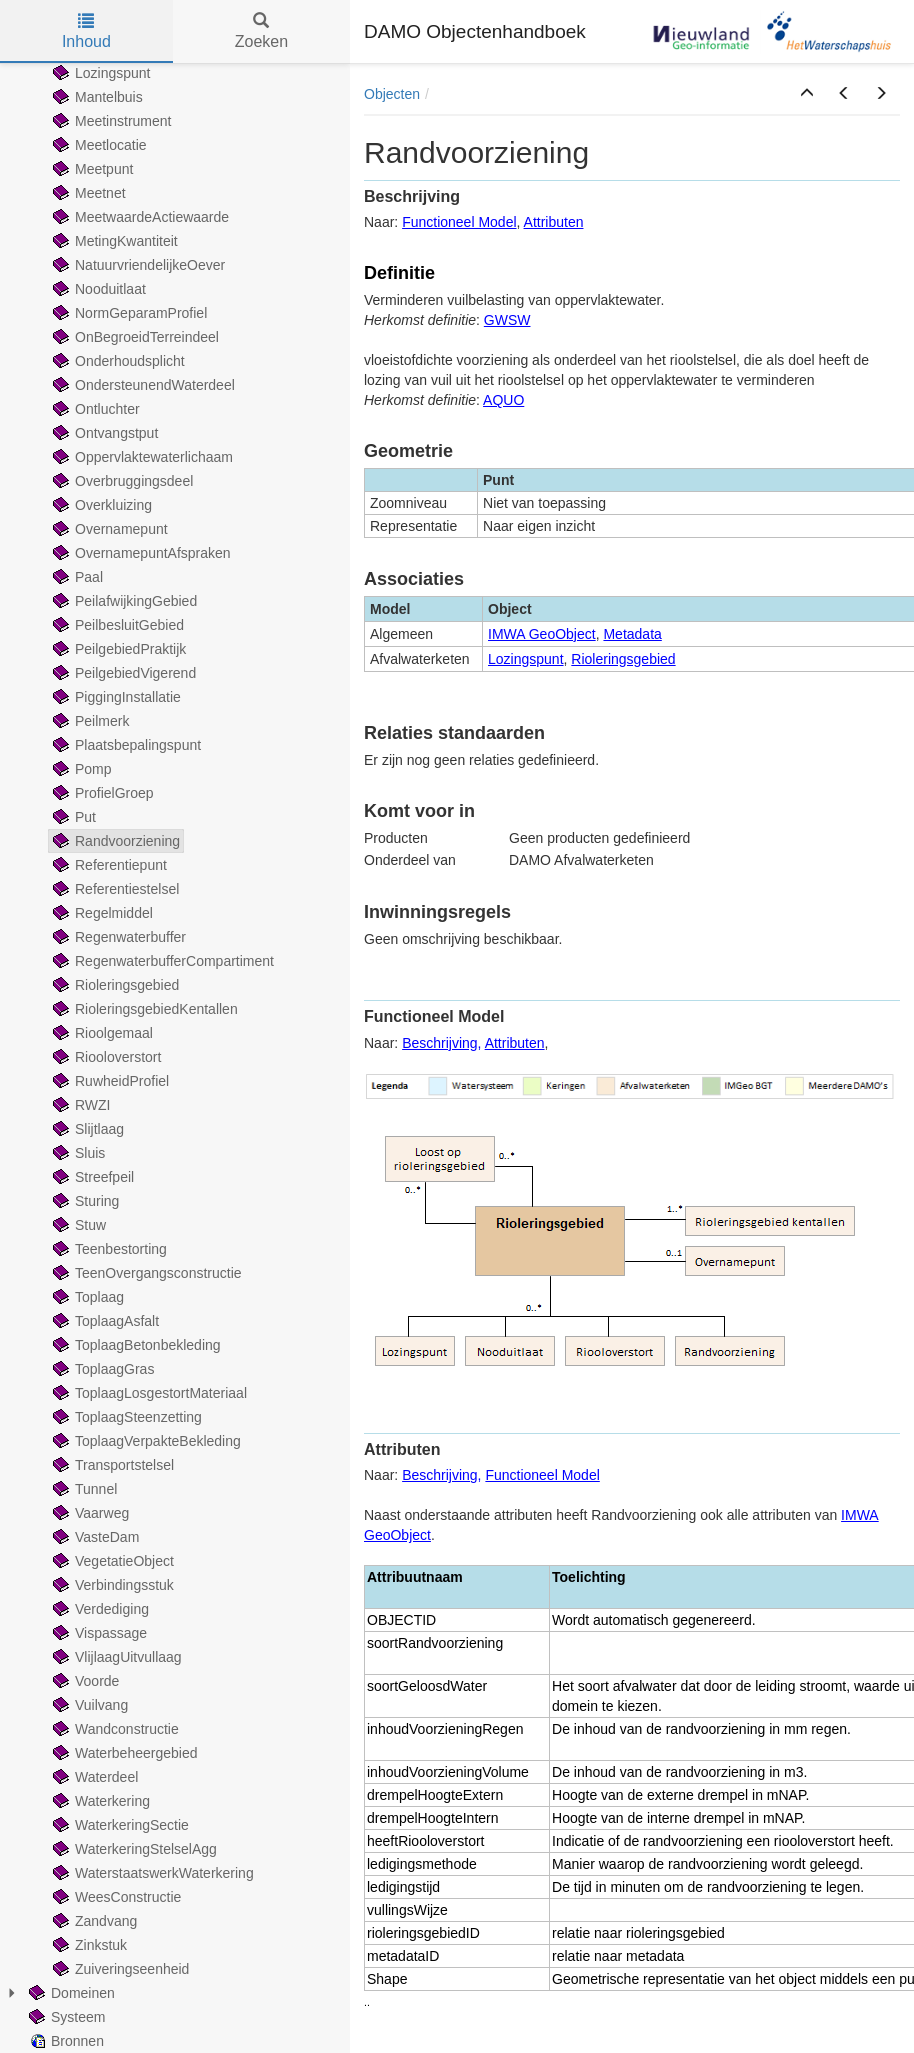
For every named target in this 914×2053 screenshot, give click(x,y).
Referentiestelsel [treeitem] (114, 889)
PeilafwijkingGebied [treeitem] (123, 601)
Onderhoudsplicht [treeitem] (117, 361)
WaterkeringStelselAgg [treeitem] (133, 1849)
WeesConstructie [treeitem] (115, 1897)
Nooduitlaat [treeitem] (97, 289)
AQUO (503, 400)
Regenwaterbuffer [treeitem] (117, 937)
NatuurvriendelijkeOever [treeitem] (137, 265)
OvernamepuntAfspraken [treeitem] (140, 553)
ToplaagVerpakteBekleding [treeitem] (145, 1441)
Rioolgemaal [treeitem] (101, 1033)
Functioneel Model (459, 222)
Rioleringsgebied (623, 659)
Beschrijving (439, 1043)
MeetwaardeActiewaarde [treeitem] (139, 217)
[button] (807, 94)
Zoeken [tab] (261, 31)
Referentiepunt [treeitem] (108, 865)
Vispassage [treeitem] (98, 1633)
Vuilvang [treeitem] (88, 1705)
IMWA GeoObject (542, 634)
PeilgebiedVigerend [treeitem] (122, 673)
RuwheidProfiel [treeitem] (109, 1081)
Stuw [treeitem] (77, 1225)
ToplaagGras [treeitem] (101, 1369)
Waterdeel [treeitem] (93, 1777)
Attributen (554, 222)
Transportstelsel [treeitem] (111, 1465)
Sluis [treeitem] (77, 1153)
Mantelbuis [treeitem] (96, 97)
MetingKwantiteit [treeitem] (113, 241)
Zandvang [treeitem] (93, 1921)
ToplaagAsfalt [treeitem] (104, 1321)
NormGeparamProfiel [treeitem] (128, 313)
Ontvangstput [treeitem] (103, 433)
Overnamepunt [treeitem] (108, 529)
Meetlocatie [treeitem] (98, 145)
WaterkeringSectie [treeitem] (119, 1825)
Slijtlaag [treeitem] (86, 1129)
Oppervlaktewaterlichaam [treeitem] (141, 457)
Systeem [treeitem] (65, 2017)
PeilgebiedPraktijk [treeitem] (117, 649)
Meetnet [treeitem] (87, 193)
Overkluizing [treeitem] (100, 505)
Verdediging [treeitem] (99, 1609)
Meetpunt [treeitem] (91, 169)
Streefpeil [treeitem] (91, 1177)
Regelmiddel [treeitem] (101, 913)
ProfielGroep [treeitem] (101, 793)
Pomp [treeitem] (80, 769)
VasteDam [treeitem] (94, 1537)
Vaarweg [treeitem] (89, 1513)
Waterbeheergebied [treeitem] (123, 1753)
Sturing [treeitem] (84, 1201)
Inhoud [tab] (86, 31)
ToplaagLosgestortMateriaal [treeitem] (148, 1393)
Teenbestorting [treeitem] (108, 1249)
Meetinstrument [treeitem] (110, 121)
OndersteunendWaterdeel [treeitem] (142, 385)
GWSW (507, 320)
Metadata (632, 634)
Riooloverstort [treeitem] (105, 1057)
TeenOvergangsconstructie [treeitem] (145, 1273)
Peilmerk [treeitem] (89, 721)
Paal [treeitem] (76, 577)
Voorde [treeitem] (84, 1681)
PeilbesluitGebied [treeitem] (116, 625)
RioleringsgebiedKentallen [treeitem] (143, 1009)
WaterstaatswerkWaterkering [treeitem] (151, 1873)
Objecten (392, 94)
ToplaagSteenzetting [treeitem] (125, 1417)
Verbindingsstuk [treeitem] (111, 1585)
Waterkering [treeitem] (99, 1801)
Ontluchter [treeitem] (94, 409)
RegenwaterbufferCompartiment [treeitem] (161, 961)
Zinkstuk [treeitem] (88, 1945)
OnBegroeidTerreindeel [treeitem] (134, 337)
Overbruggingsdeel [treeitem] (121, 481)
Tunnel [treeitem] (83, 1489)
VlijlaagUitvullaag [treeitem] (115, 1657)
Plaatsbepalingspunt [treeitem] (125, 745)
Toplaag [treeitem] (86, 1297)
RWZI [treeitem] (80, 1105)
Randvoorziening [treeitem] (114, 841)
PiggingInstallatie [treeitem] (115, 697)
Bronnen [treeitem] (64, 2041)
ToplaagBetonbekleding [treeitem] (135, 1345)
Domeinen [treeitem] (70, 1993)
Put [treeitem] (72, 817)
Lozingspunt (526, 659)
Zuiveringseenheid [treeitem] (119, 1969)
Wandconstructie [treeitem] (114, 1729)
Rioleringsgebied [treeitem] (114, 985)
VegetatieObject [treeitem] (111, 1561)
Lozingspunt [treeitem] (100, 73)
